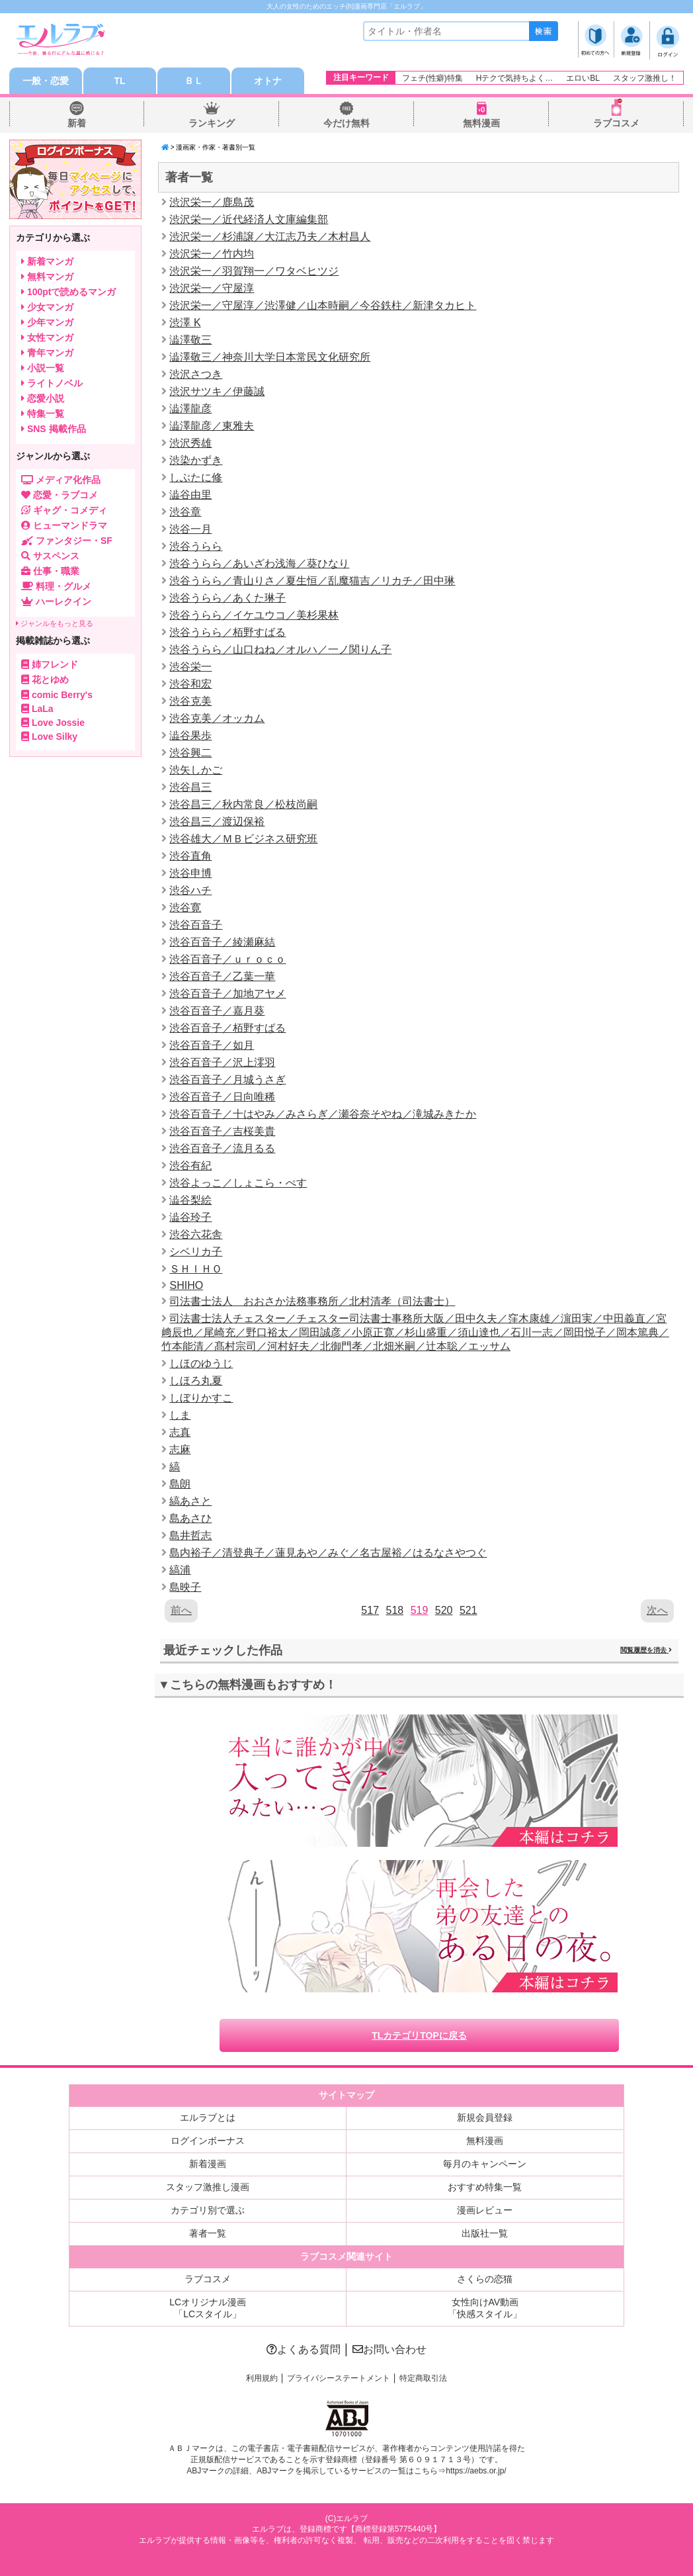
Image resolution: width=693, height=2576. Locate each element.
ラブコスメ (616, 123)
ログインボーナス (208, 2140)
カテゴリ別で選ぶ (208, 2210)
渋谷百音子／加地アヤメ (227, 993)
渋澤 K (184, 322)
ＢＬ (193, 80)
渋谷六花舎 (195, 1234)
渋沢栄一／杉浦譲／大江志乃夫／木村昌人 (269, 236)
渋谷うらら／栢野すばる (227, 632)
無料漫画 (481, 123)
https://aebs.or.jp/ (476, 2470)
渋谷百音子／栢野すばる (227, 1028)
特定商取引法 (423, 2378)
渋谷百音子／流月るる (222, 1148)
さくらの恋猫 (484, 2279)
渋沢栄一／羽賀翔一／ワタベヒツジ (254, 271)
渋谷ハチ (190, 890)
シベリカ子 (195, 1251)
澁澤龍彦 (190, 408)
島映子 (185, 1587)
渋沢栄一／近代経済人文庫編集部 (248, 219)
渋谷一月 (190, 529)
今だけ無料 (346, 123)
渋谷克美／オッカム (217, 718)
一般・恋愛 (45, 80)
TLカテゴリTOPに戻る (419, 2035)
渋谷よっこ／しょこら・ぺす (238, 1182)
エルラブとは (207, 2117)
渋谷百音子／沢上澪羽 (222, 1062)
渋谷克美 (190, 701)
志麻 (179, 1449)
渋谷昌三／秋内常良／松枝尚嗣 (243, 804)
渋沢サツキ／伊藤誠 (217, 391)
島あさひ (190, 1518)
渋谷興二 (190, 752)
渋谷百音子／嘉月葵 (217, 1010)
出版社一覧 (485, 2233)
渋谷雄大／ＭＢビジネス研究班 (243, 838)
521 (468, 1610)
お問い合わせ (389, 2349)
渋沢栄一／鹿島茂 (211, 202)
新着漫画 (207, 2163)
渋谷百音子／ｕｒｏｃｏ (227, 959)
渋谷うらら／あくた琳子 (227, 597)
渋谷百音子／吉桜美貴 (222, 1131)
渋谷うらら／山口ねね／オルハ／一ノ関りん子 (280, 649)
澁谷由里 (190, 494)
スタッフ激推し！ (644, 78)
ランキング (211, 123)
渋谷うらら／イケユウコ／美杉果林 (254, 615)
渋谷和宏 (190, 683)
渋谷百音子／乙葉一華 (222, 976)
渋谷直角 (190, 856)
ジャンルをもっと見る (54, 623)
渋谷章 (185, 511)
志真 (179, 1432)
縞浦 (179, 1570)
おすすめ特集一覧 (485, 2187)
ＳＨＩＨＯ (195, 1268)
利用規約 (262, 2378)
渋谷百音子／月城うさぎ (227, 1079)
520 (444, 1610)
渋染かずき (195, 460)
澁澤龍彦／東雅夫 (211, 425)
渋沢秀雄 (190, 443)
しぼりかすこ (201, 1397)
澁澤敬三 (190, 339)
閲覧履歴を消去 (646, 1650)
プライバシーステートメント (338, 2378)
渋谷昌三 (190, 787)
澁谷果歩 (190, 735)
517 (370, 1610)
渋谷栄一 (190, 666)
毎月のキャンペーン (484, 2163)
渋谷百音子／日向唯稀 (222, 1096)
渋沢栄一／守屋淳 (211, 288)
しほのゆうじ (201, 1363)
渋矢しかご (195, 770)
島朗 (179, 1483)
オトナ (268, 80)
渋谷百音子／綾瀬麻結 (222, 942)
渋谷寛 (185, 907)
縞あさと (190, 1501)
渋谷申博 (190, 873)
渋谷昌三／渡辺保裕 (217, 821)
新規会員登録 (484, 2117)
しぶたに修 (195, 477)
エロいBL (583, 78)
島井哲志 (190, 1535)
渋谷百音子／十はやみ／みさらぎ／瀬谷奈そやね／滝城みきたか (322, 1114)
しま (179, 1415)
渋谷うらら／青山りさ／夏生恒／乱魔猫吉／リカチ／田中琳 (312, 580)
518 (394, 1610)
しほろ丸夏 (195, 1380)
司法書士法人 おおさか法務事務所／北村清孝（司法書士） (312, 1301)
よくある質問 (303, 2349)
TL (119, 80)
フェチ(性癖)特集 (432, 78)
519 (419, 1610)
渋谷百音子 (195, 924)
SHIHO (186, 1285)
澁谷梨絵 (190, 1200)
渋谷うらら (195, 546)
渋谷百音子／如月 (211, 1045)
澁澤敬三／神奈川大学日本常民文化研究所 (269, 357)
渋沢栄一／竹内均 (211, 253)
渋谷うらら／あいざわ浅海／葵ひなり (259, 563)
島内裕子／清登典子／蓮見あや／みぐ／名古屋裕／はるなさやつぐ (328, 1552)
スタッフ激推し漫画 (207, 2187)
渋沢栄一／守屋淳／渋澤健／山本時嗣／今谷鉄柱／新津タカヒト (322, 305)
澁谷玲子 (190, 1217)
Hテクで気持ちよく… (514, 78)
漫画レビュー (484, 2210)
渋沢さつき (195, 374)
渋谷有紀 (190, 1165)
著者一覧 (207, 2233)
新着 (76, 123)
